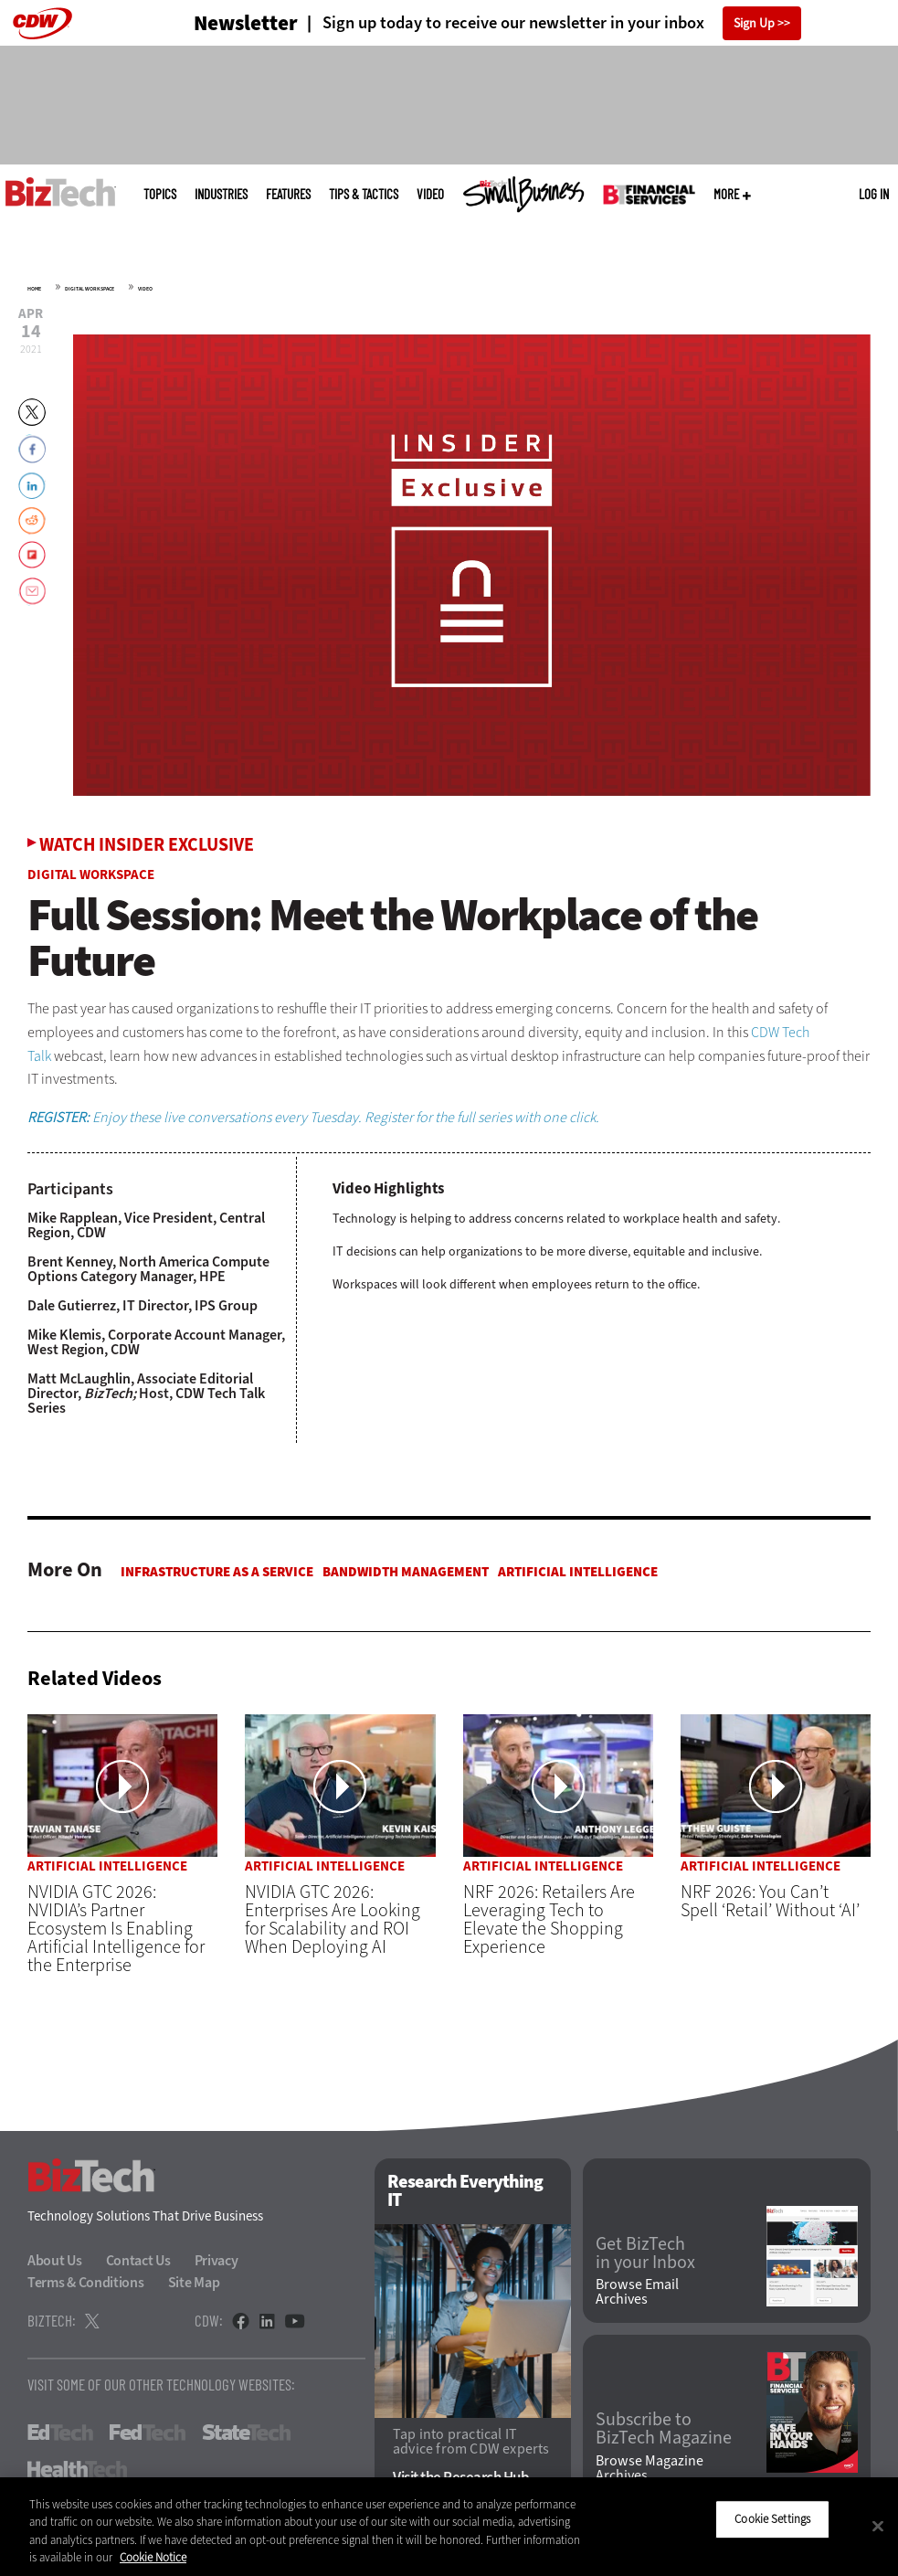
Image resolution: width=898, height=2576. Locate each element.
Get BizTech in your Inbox (645, 2253)
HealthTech (77, 2470)
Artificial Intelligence (578, 1572)
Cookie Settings (772, 2519)
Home (34, 288)
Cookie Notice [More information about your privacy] (153, 2557)
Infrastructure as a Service (217, 1572)
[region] (449, 2526)
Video (430, 194)
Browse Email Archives (637, 2291)
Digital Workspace (89, 288)
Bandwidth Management (405, 1572)
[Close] (878, 2526)
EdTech (60, 2433)
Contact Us (138, 2261)
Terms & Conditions (85, 2283)
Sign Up (754, 23)
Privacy (216, 2261)
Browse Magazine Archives (649, 2468)
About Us (54, 2261)
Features (288, 194)
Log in (874, 194)
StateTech (246, 2433)
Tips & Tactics (363, 194)
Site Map (194, 2283)
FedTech (147, 2433)
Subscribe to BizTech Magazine (664, 2430)
